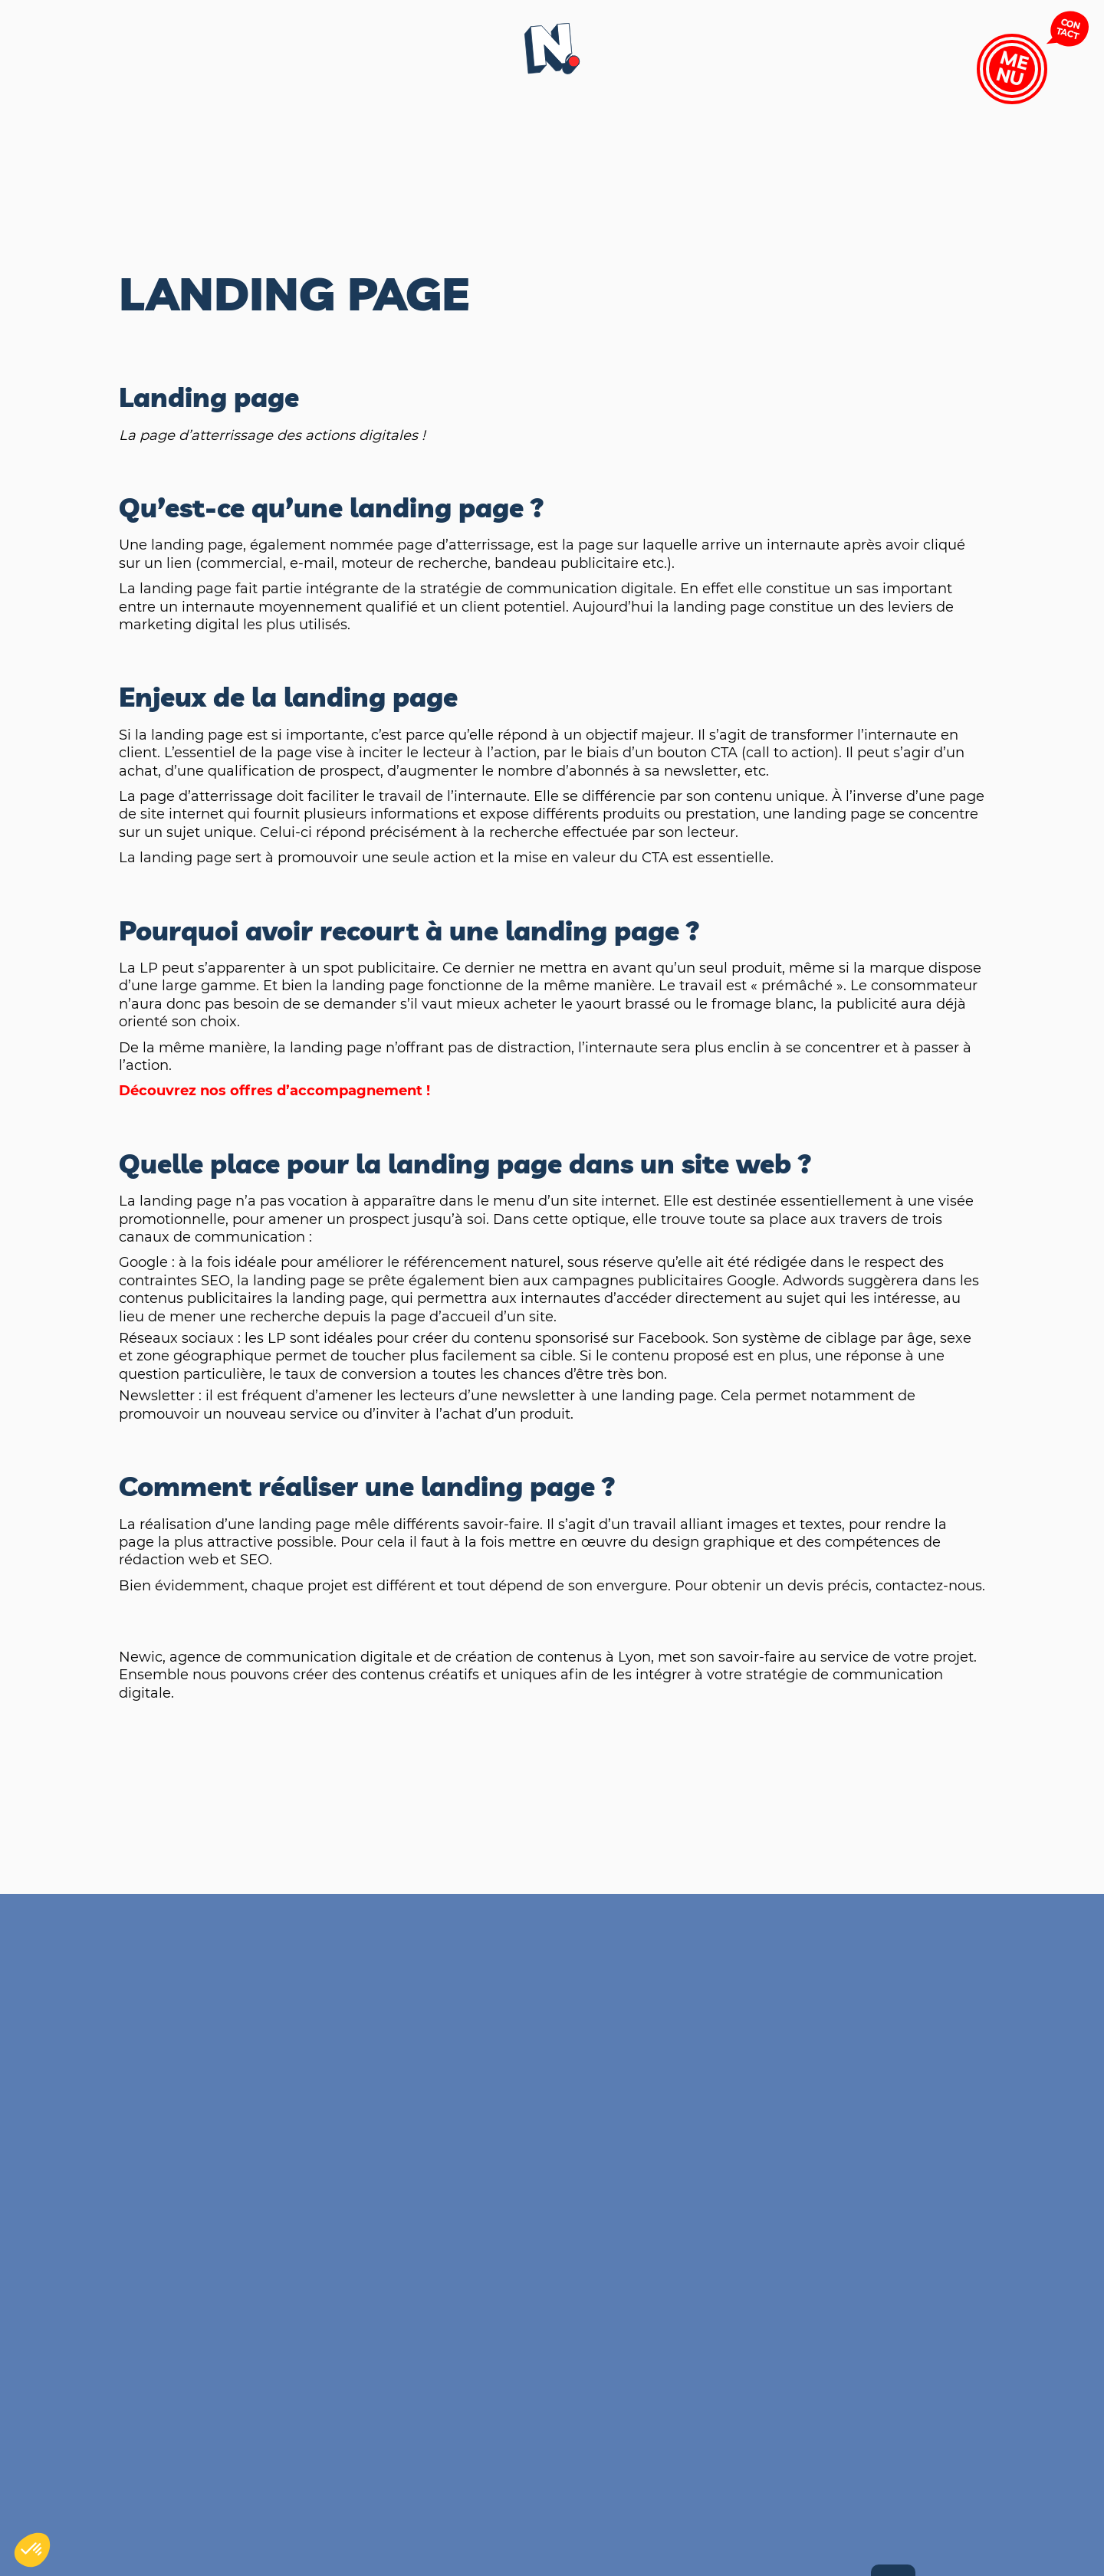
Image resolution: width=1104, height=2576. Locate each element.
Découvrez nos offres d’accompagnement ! (274, 1090)
